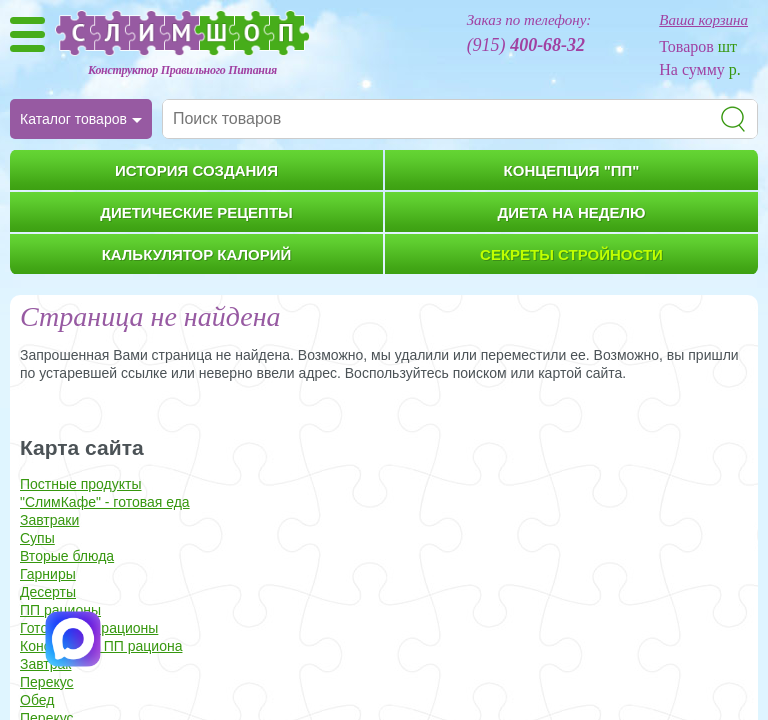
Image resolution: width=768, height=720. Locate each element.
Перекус (47, 682)
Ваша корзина (703, 20)
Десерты (48, 592)
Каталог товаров (73, 119)
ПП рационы (60, 610)
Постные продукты (81, 484)
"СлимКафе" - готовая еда (105, 502)
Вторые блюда (67, 556)
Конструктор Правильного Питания (182, 70)
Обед (37, 700)
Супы (37, 538)
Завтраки (49, 520)
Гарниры (48, 574)
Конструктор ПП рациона (101, 646)
